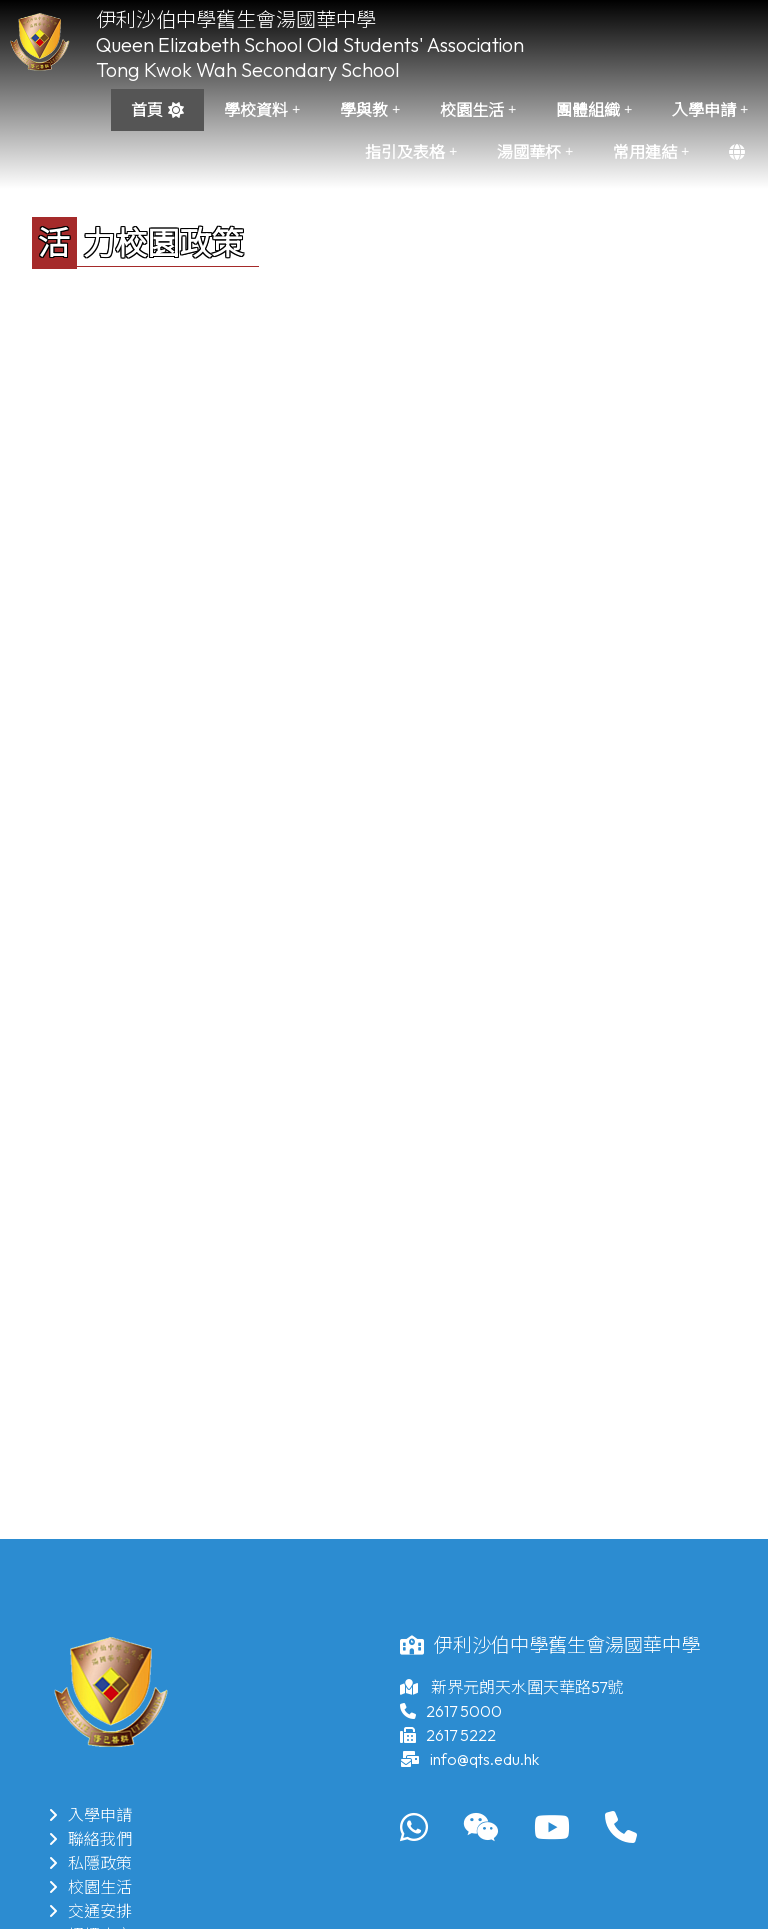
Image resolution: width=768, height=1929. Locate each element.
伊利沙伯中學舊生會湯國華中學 (236, 19)
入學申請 (710, 110)
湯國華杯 (535, 152)
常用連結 (651, 152)
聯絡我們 (90, 1839)
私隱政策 (90, 1863)
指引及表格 (411, 152)
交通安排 (90, 1911)
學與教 (370, 110)
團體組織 (594, 110)
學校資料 (262, 110)
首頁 (147, 110)
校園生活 (478, 110)
